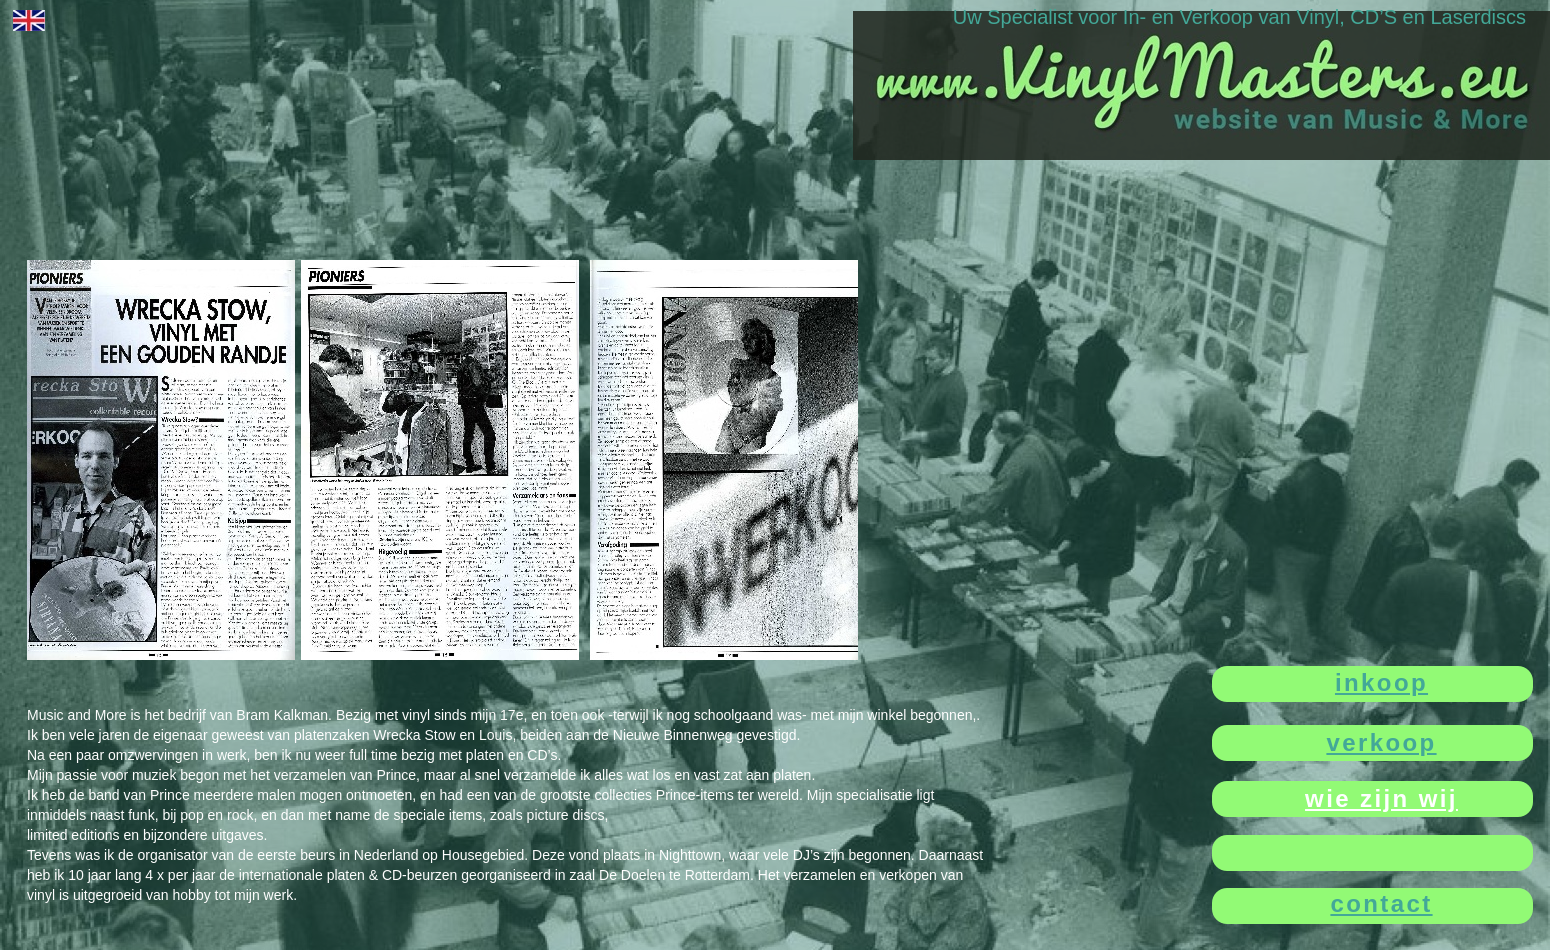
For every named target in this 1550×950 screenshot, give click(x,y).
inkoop (1381, 682)
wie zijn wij (1381, 798)
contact (1381, 903)
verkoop (1381, 742)
